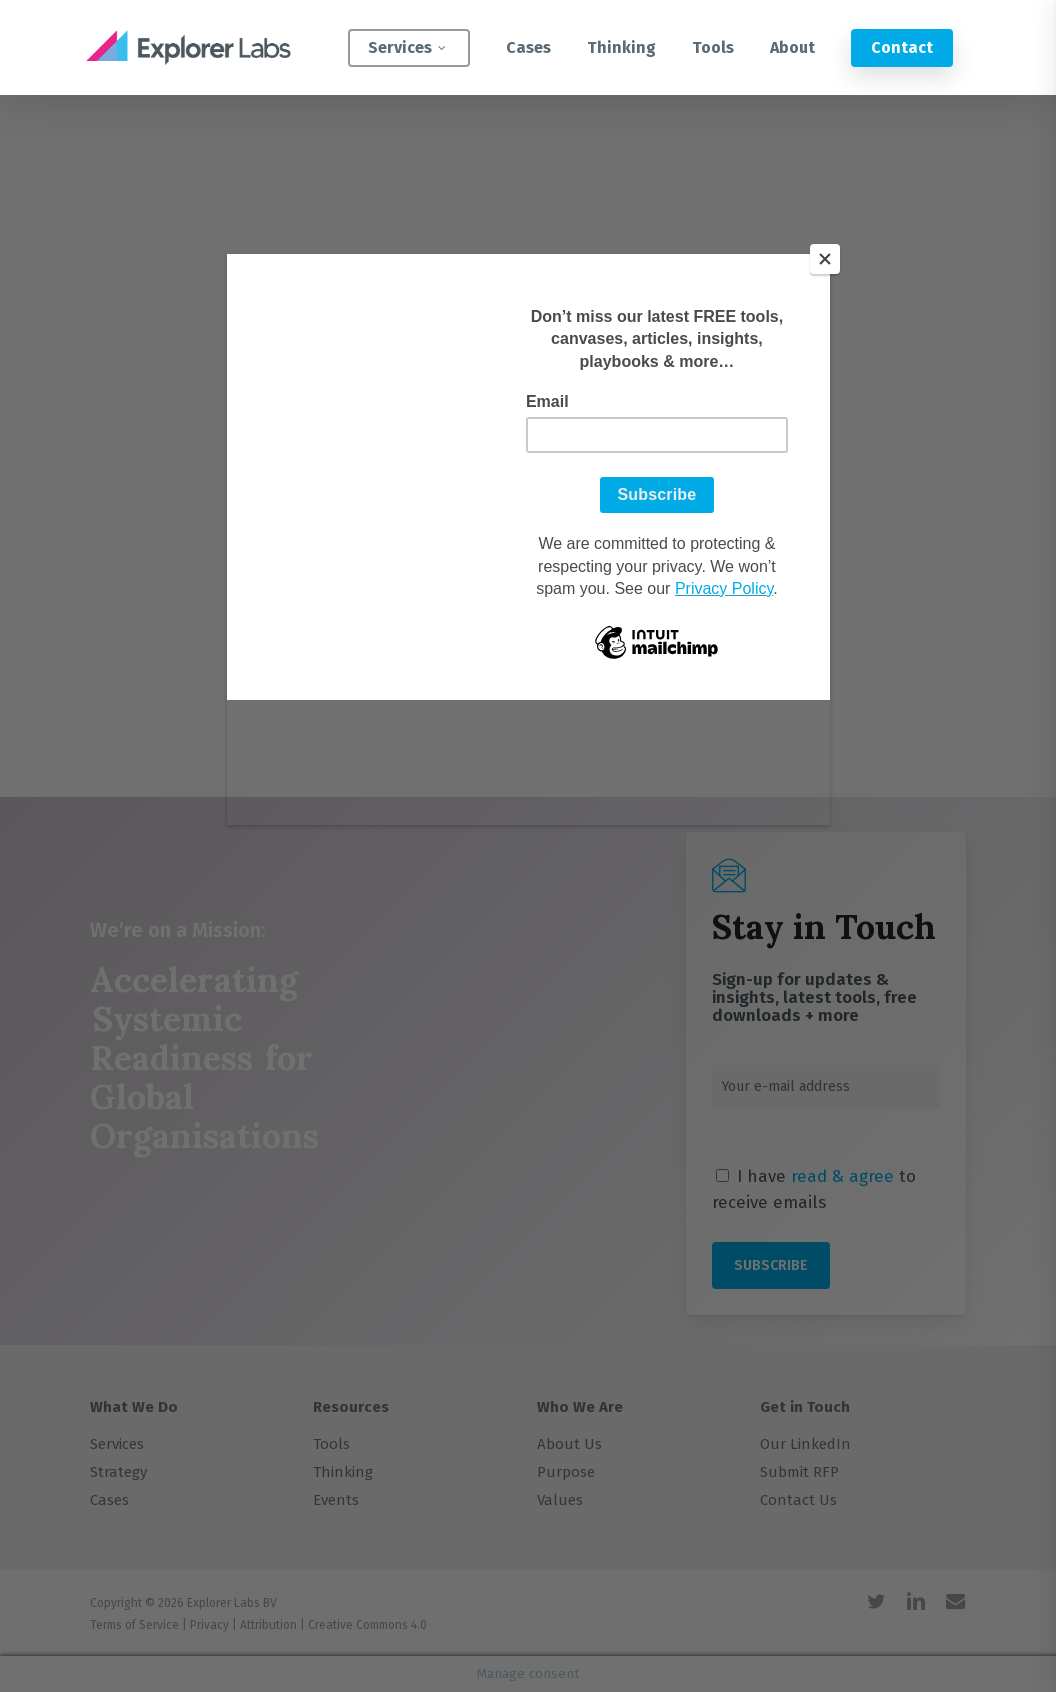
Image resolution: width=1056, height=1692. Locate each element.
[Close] (825, 259)
